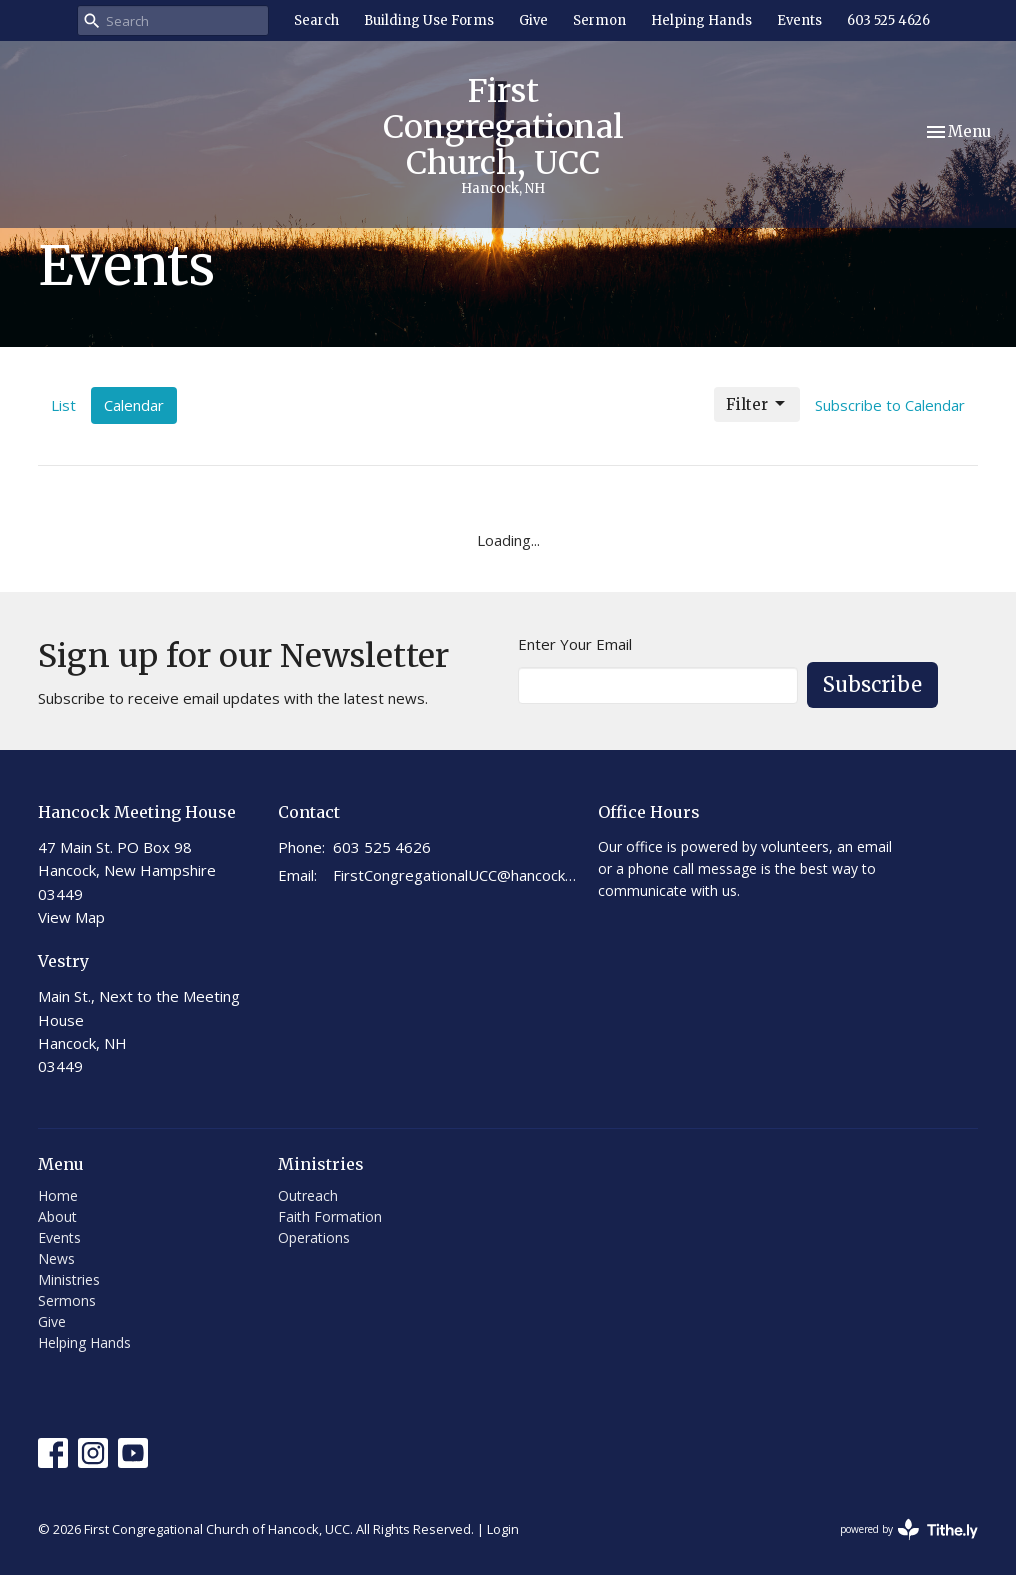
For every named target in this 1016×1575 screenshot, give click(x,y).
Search (316, 20)
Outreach (308, 1195)
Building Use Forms (429, 20)
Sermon (599, 20)
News (56, 1258)
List (63, 405)
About (57, 1216)
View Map (71, 917)
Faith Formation (330, 1216)
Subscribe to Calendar (890, 405)
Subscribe (872, 684)
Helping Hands (701, 20)
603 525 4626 (888, 20)
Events (799, 20)
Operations (314, 1237)
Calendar (134, 405)
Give (533, 20)
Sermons (67, 1300)
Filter (757, 404)
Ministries (69, 1279)
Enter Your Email (575, 644)
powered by (909, 1529)
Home (58, 1195)
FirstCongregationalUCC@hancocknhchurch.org (455, 875)
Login (503, 1529)
